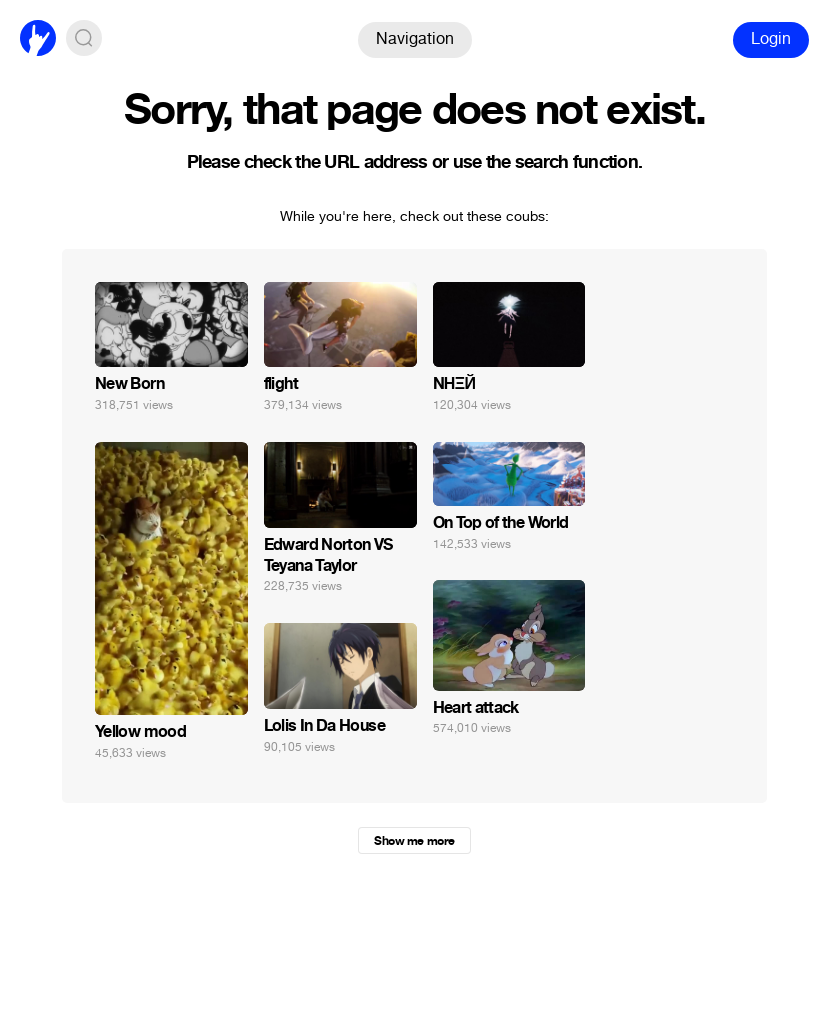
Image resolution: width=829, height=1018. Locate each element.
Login (771, 38)
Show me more (414, 841)
